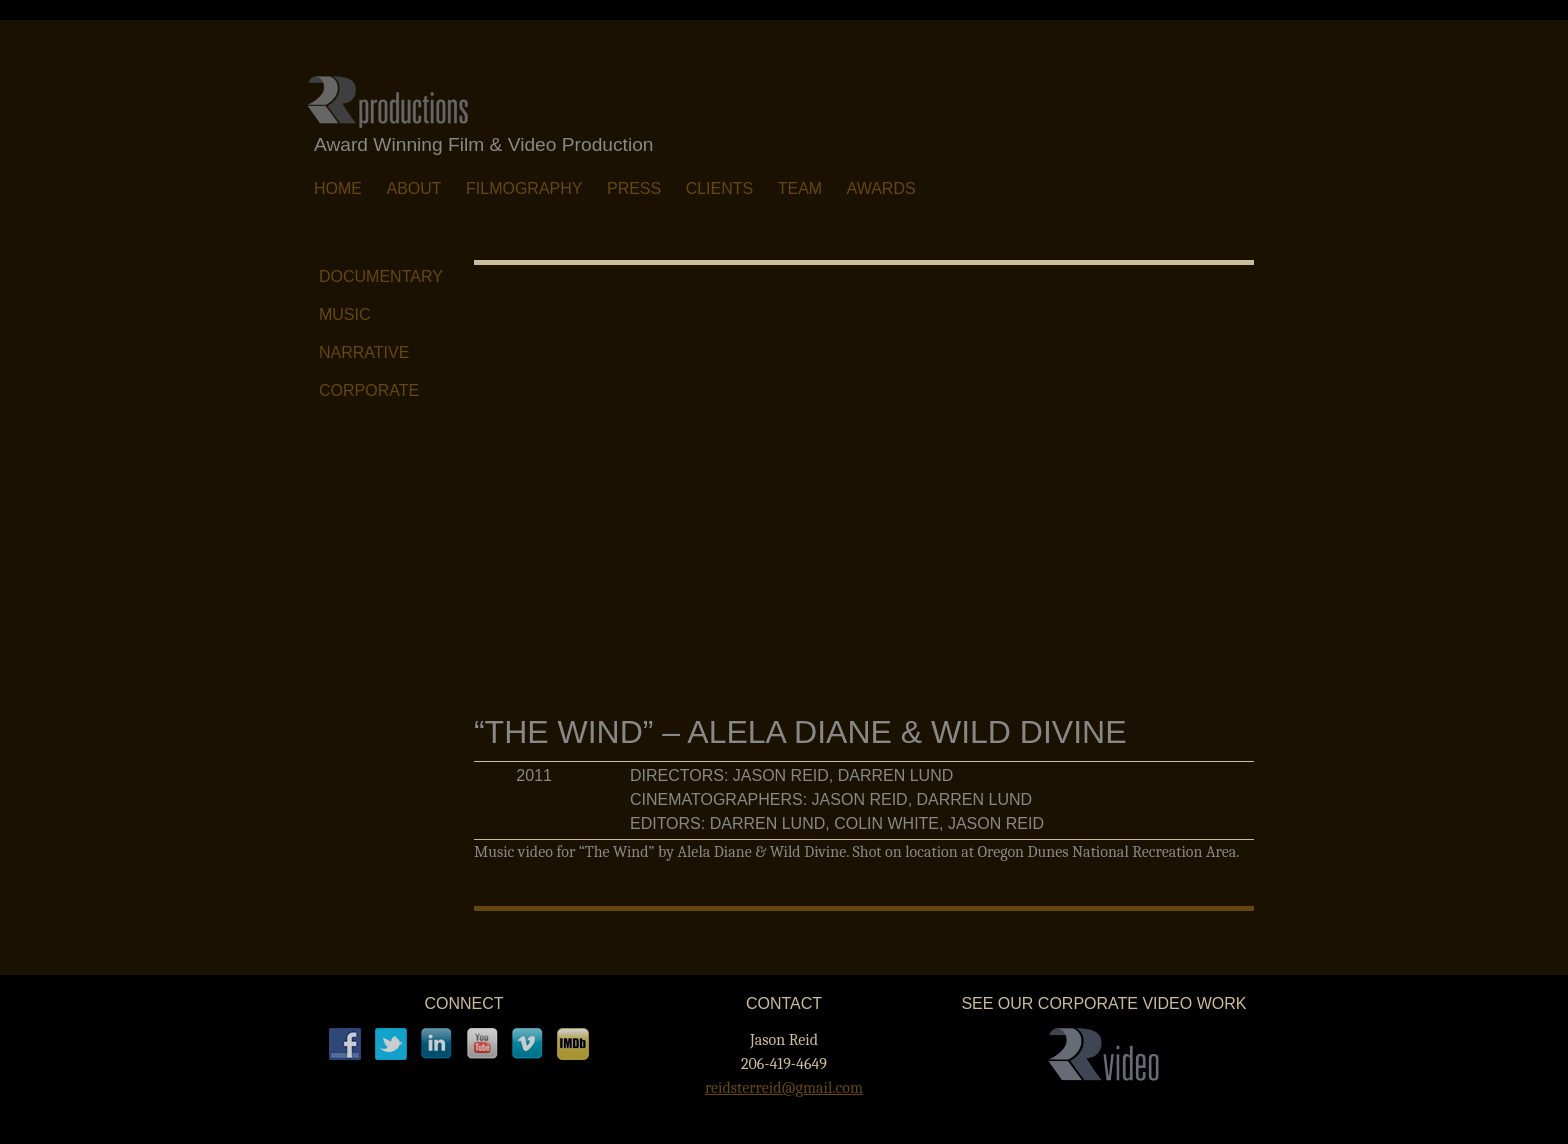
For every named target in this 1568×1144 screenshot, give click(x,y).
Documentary (381, 276)
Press (634, 188)
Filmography (524, 188)
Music (345, 314)
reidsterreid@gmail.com (784, 1088)
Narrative (364, 352)
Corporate (369, 390)
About (413, 188)
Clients (720, 188)
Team (800, 188)
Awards (881, 188)
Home (338, 188)
